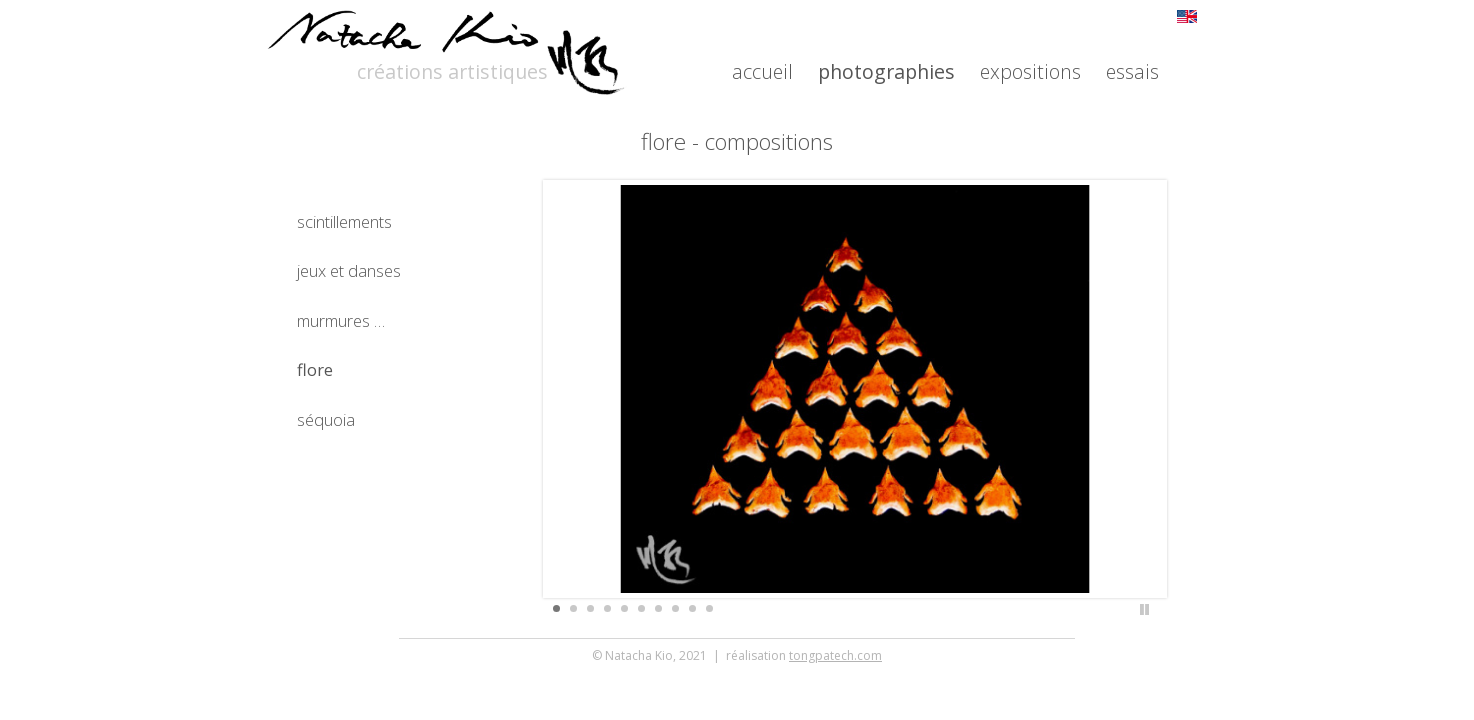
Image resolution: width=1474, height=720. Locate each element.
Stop (1144, 609)
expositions (1030, 71)
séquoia (326, 419)
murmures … (341, 320)
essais (1132, 71)
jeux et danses (349, 270)
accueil (762, 71)
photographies (886, 71)
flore (315, 369)
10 (709, 608)
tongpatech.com (835, 190)
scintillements (344, 221)
